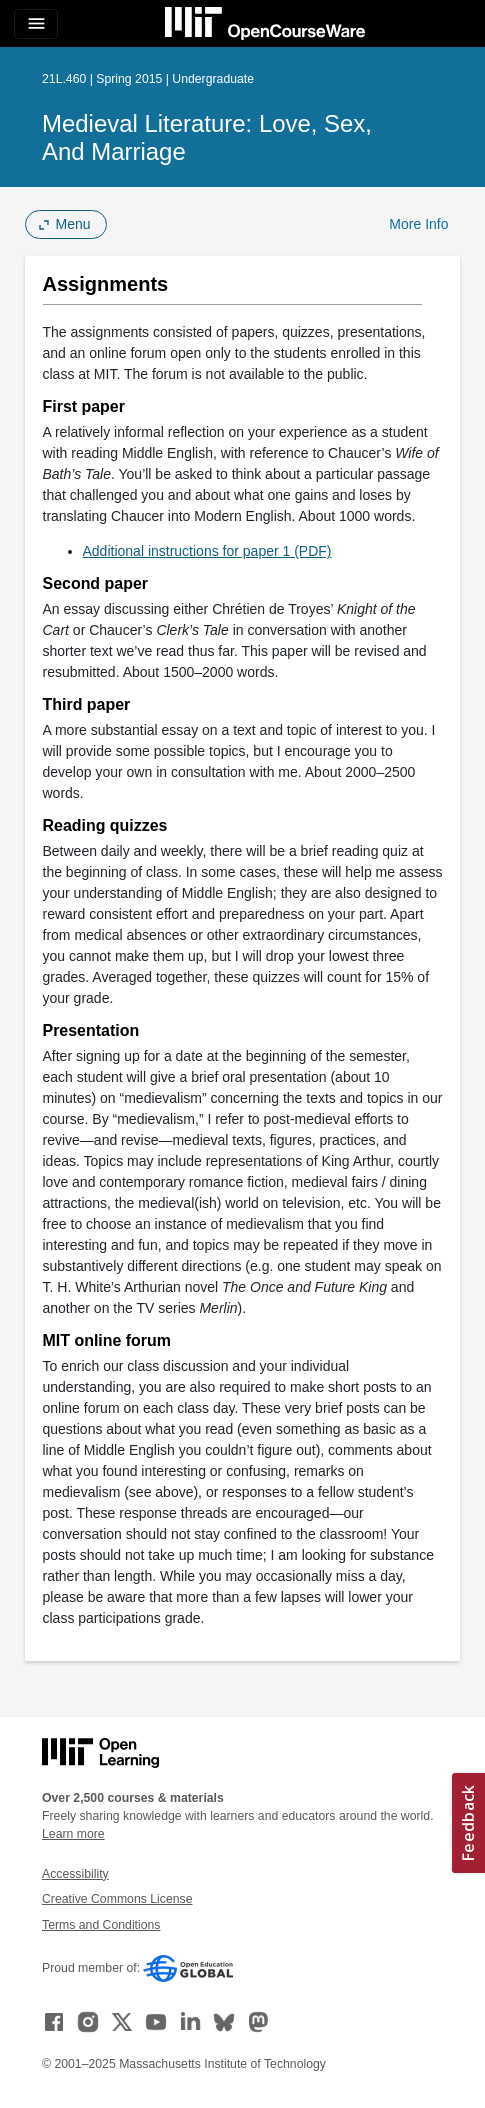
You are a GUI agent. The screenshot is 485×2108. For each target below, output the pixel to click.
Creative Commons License (117, 1899)
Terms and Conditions (101, 1925)
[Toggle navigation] (36, 24)
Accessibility (75, 1874)
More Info (418, 224)
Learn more (73, 1834)
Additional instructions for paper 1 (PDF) (207, 551)
